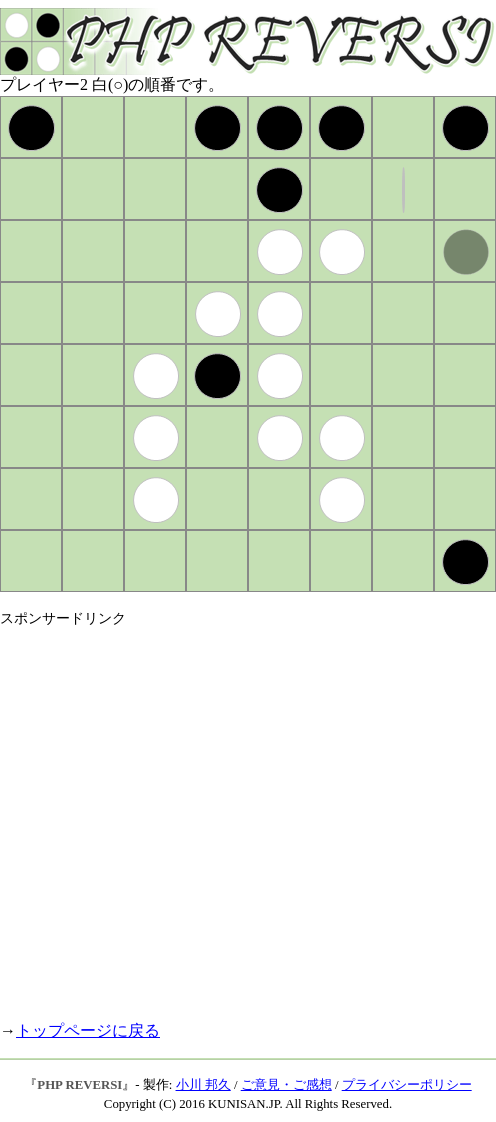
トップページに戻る (88, 1030)
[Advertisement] (187, 815)
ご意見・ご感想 (286, 1085)
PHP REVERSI (79, 1085)
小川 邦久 (203, 1085)
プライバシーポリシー (407, 1085)
